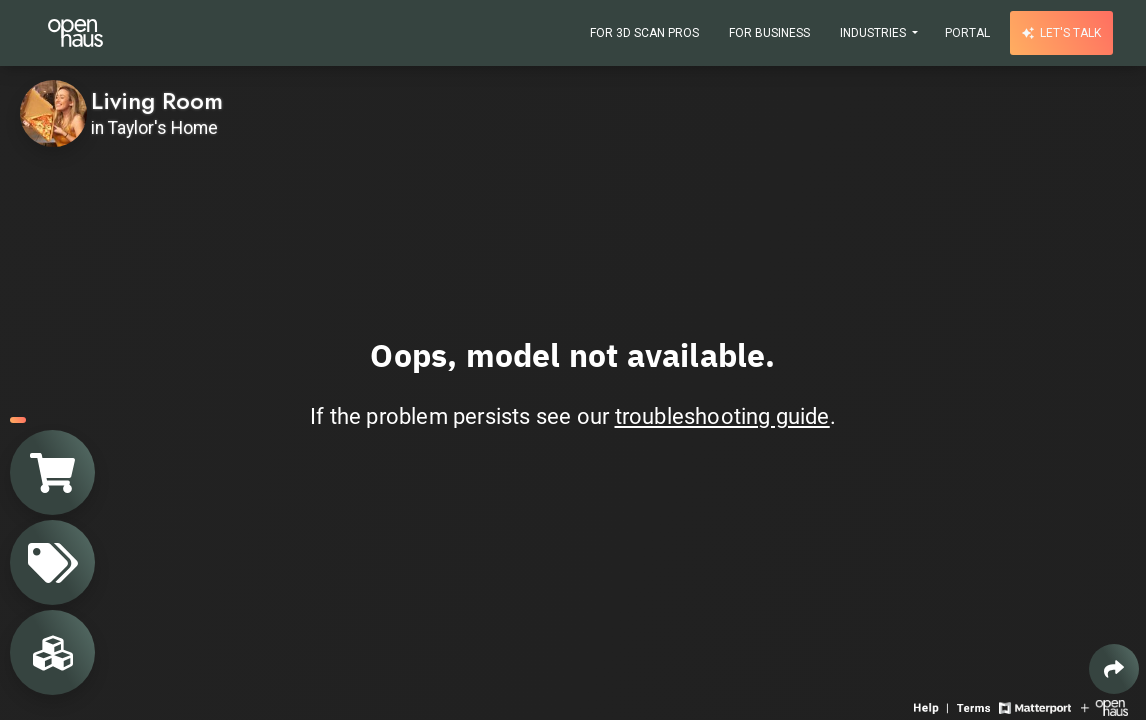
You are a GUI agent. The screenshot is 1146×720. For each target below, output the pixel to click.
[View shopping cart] (52, 472)
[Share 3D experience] (1114, 669)
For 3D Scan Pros (644, 33)
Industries (874, 33)
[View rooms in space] (52, 652)
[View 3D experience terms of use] (975, 706)
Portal (967, 33)
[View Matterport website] (1034, 706)
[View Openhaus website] (1104, 706)
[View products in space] (52, 562)
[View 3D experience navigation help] (933, 706)
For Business (769, 33)
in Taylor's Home (154, 128)
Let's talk (1061, 33)
